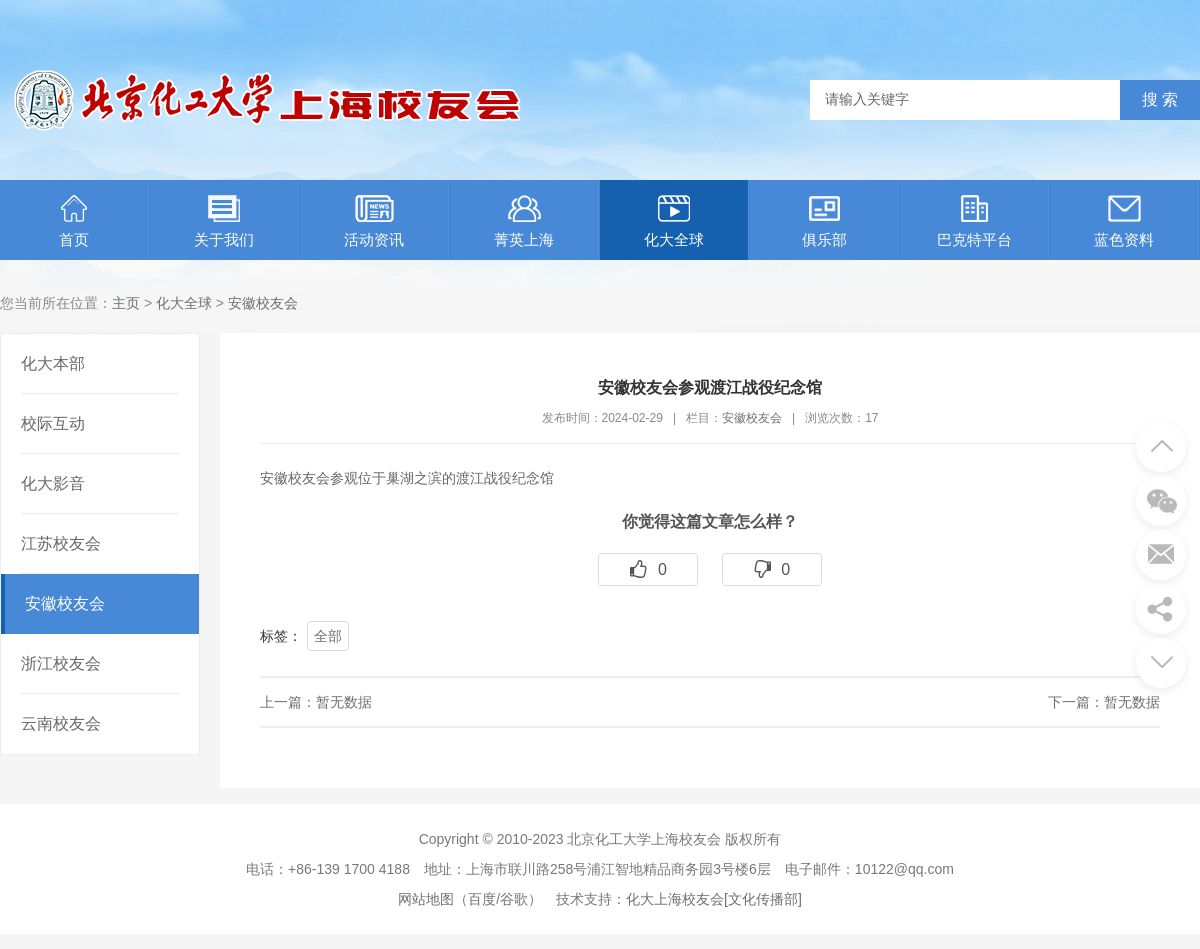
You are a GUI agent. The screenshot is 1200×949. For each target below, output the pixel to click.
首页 (74, 221)
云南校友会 (61, 723)
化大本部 (53, 363)
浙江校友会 (61, 663)
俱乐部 (824, 221)
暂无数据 (344, 702)
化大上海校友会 (675, 899)
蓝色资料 (1124, 221)
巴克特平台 (974, 221)
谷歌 (514, 899)
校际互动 (53, 423)
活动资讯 (374, 221)
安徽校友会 (263, 303)
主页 (126, 303)
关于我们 (224, 221)
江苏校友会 (61, 543)
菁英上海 (524, 221)
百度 (482, 899)
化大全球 (674, 221)
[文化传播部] (763, 899)
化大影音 (53, 483)
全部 (328, 636)
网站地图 (426, 899)
